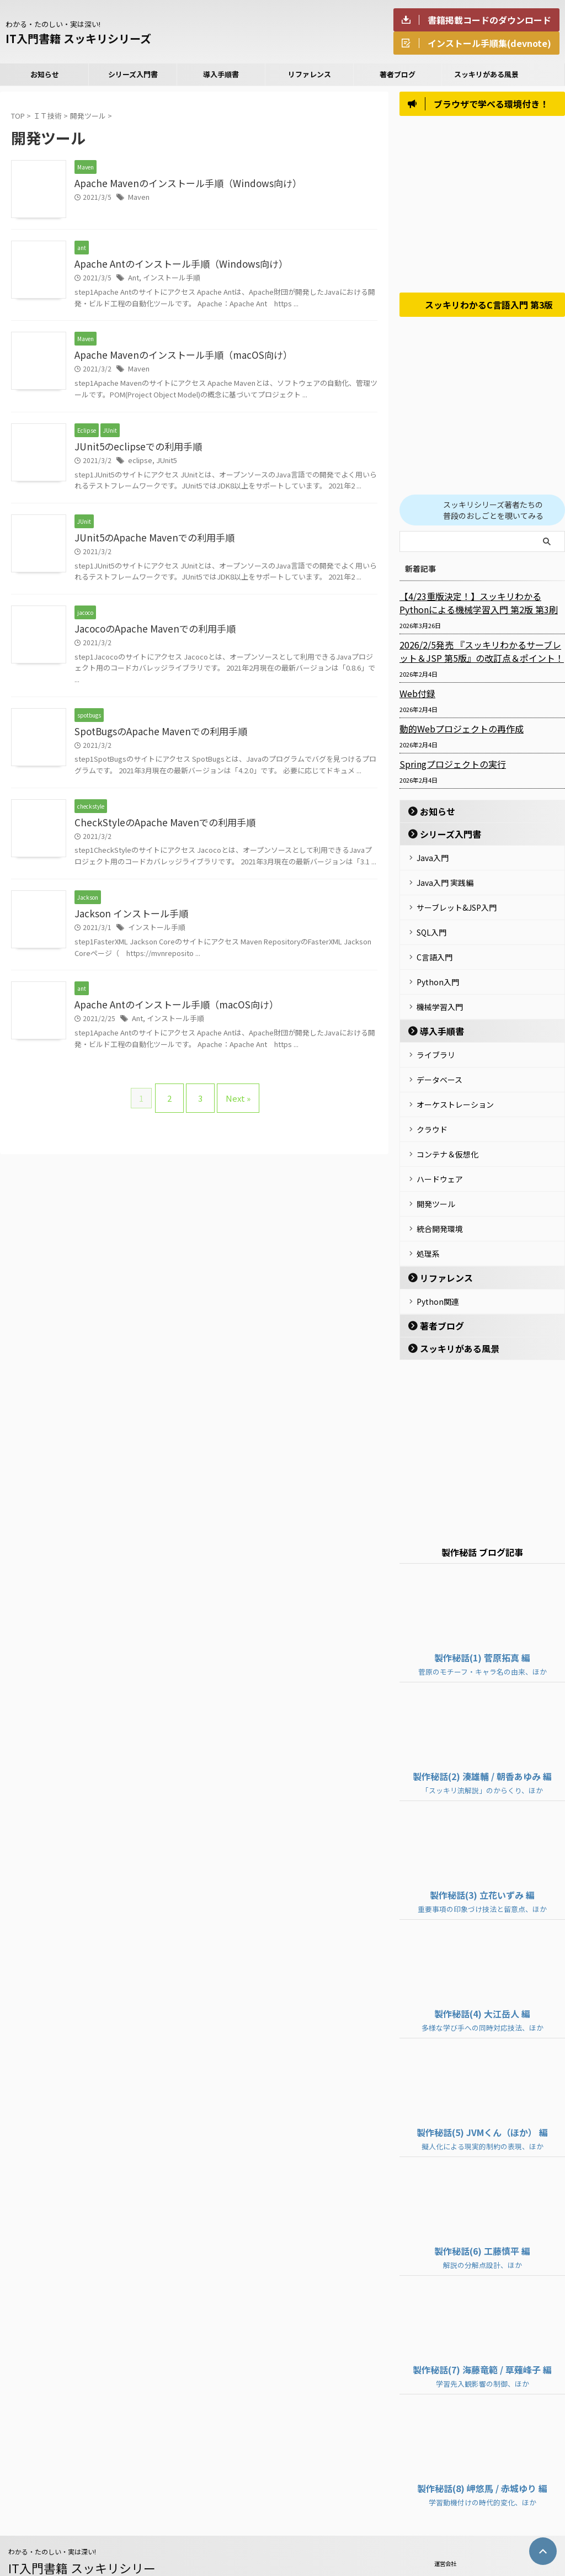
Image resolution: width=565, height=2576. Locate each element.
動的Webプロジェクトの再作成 (453, 733)
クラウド (432, 1110)
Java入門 (433, 861)
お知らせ (44, 74)
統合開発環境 (440, 1201)
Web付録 (415, 697)
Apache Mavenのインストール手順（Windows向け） (179, 183)
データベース (439, 1065)
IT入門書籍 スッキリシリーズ (78, 38)
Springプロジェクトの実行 (446, 768)
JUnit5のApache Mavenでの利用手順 (148, 541)
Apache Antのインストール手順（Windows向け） (173, 264)
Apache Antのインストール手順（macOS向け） (169, 1013)
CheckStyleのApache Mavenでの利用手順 (157, 829)
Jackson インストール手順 (127, 921)
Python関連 (438, 1269)
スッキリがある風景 (486, 74)
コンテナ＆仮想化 (447, 1133)
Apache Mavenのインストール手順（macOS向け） (175, 356)
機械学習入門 (440, 996)
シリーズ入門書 (133, 74)
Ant (133, 278)
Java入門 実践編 (445, 883)
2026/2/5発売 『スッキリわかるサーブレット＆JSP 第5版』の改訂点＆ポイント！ (481, 656)
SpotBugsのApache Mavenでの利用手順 (154, 736)
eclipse (138, 463)
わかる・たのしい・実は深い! (52, 2518)
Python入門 (438, 974)
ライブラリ (436, 1042)
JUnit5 (162, 463)
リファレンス (309, 74)
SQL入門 (431, 928)
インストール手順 (168, 278)
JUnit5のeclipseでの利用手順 (134, 448)
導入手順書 (221, 74)
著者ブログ (397, 74)
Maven (137, 198)
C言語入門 (434, 951)
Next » (232, 1102)
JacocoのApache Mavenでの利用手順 (148, 633)
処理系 (428, 1223)
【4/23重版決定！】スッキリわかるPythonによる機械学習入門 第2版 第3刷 (478, 607)
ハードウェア (440, 1155)
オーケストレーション (455, 1087)
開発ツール (436, 1178)
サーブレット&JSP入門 (457, 906)
